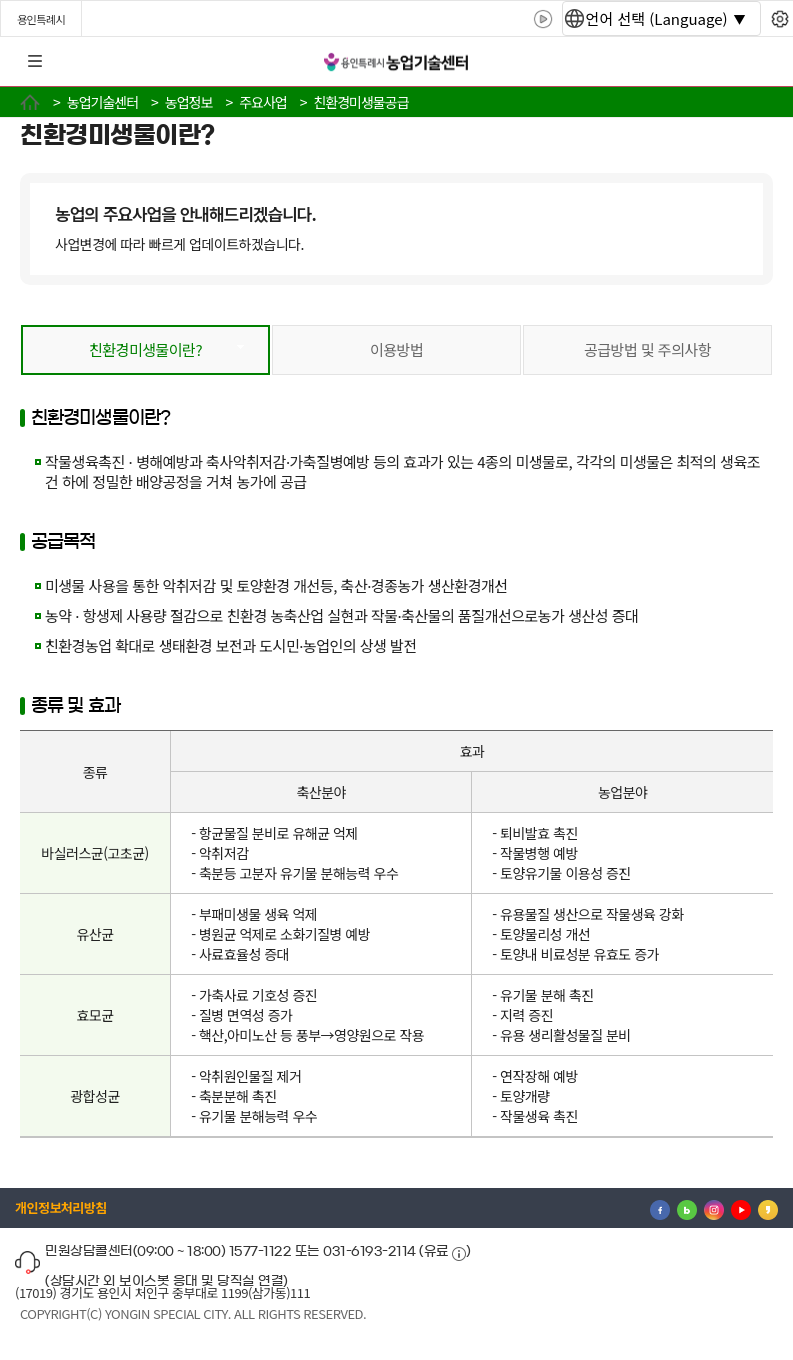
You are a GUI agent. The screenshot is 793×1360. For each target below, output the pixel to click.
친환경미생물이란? (145, 349)
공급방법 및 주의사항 (647, 349)
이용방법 (396, 349)
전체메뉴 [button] (35, 62)
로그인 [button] (760, 62)
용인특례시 (41, 19)
